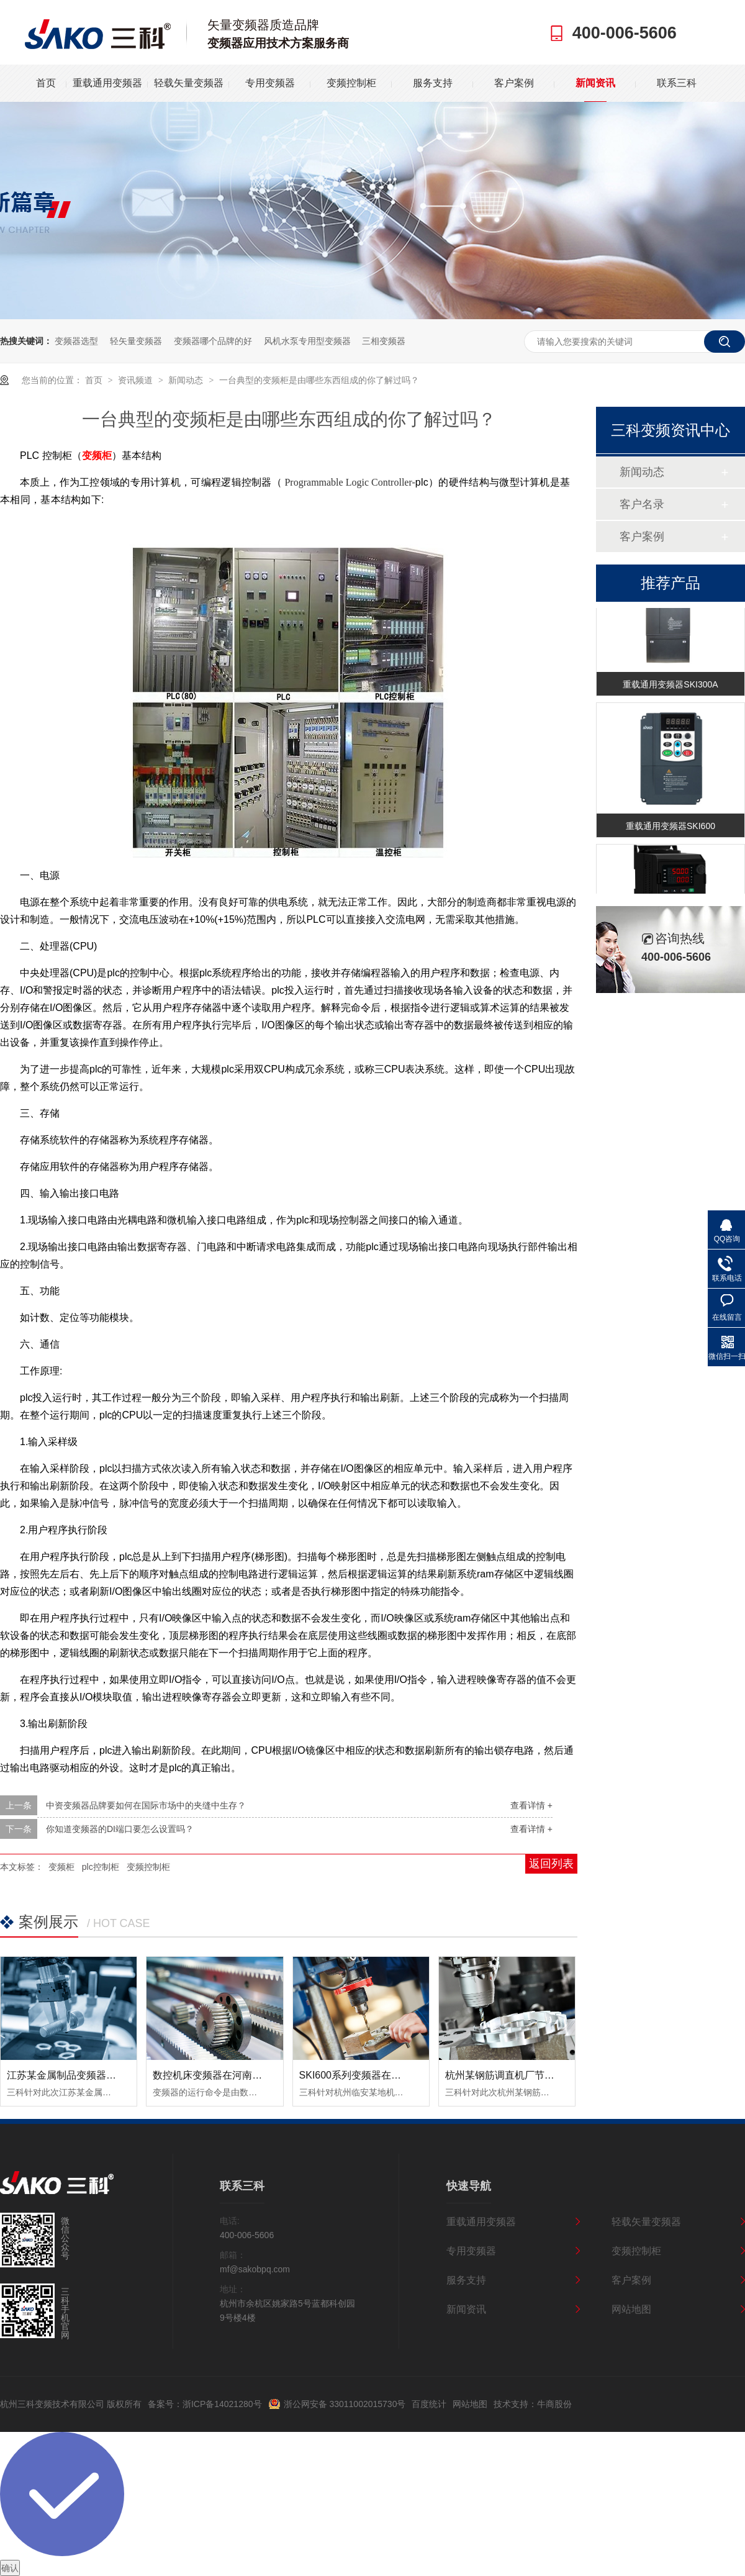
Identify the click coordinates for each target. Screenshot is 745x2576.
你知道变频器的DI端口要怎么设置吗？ (120, 1829)
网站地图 (631, 2309)
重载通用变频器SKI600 (670, 827)
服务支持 (433, 83)
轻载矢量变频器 (189, 83)
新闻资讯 (595, 83)
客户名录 (642, 504)
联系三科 (677, 83)
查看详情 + (531, 1805)
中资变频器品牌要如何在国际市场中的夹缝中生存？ (146, 1805)
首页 (46, 83)
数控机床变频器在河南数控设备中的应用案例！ (257, 2075)
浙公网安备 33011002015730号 (345, 2404)
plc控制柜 (100, 1867)
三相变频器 (383, 341)
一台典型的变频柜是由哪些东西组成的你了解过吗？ (319, 380)
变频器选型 (76, 341)
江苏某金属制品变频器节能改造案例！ (91, 2075)
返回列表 (551, 1863)
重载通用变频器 (107, 83)
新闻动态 (186, 380)
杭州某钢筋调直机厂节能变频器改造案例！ (539, 2075)
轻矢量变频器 (136, 341)
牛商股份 (554, 2404)
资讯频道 (136, 380)
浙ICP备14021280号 (222, 2404)
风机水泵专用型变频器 (307, 341)
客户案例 (514, 83)
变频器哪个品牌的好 (213, 341)
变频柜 (61, 1867)
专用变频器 (270, 83)
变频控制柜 (351, 83)
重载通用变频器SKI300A (670, 686)
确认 (10, 2568)
